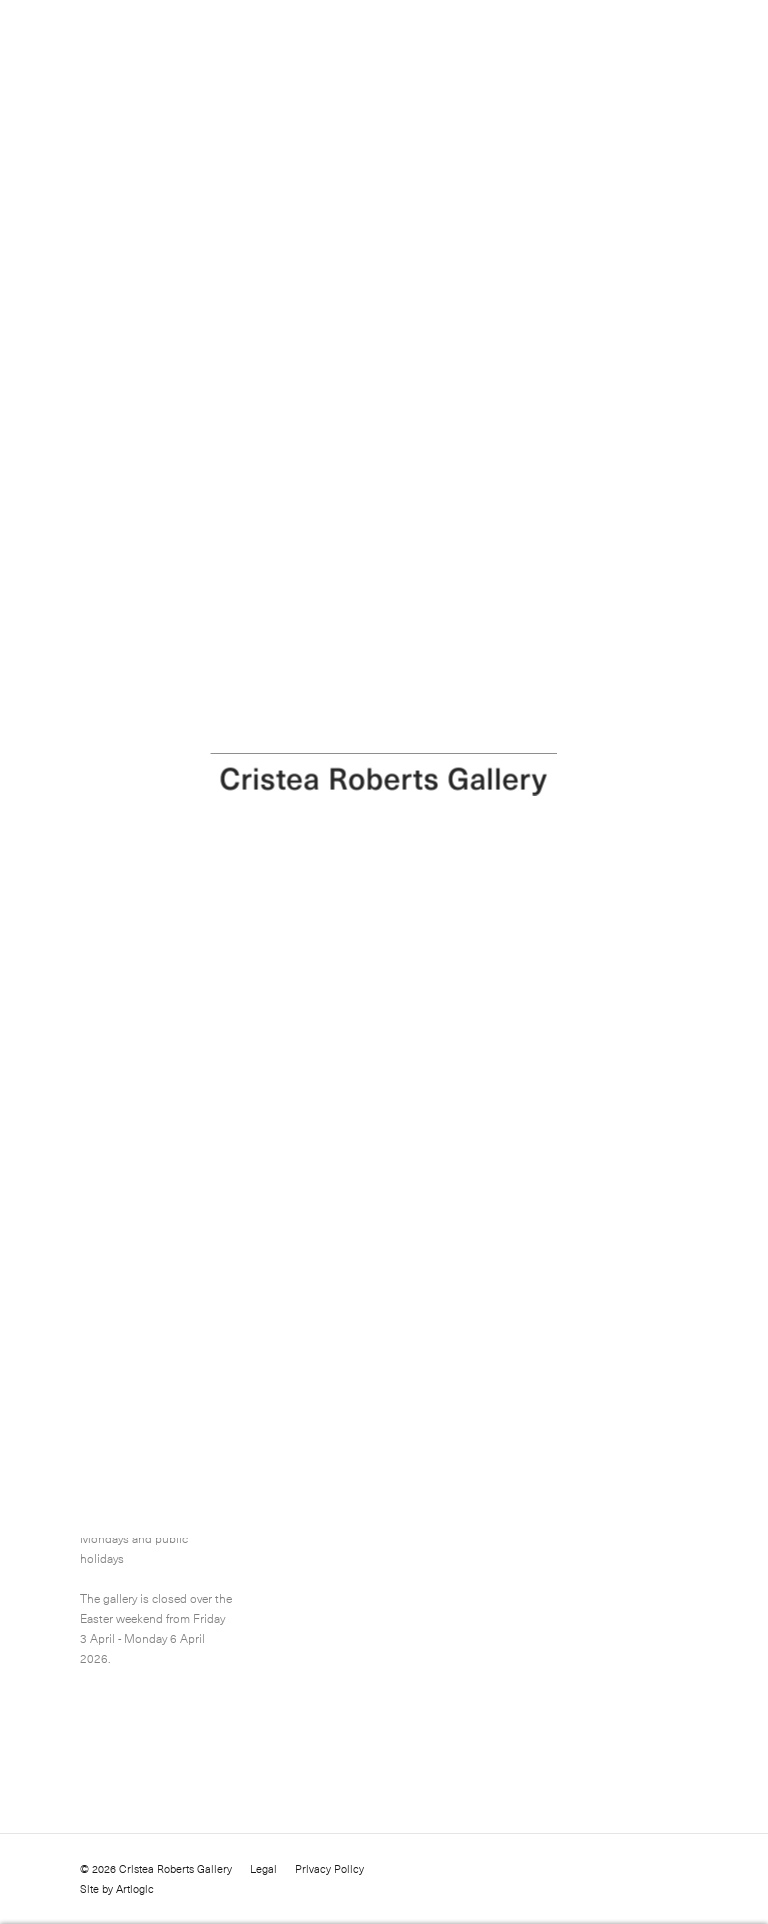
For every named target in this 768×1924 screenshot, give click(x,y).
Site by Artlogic (117, 1889)
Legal (263, 1869)
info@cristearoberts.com (372, 1478)
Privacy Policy (329, 1869)
